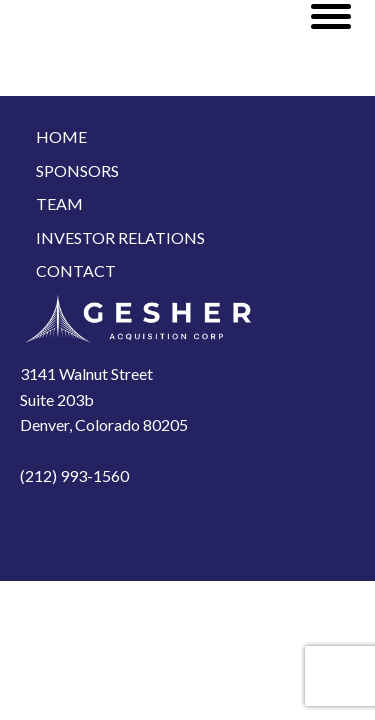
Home (61, 136)
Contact (76, 270)
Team (59, 203)
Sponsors (77, 170)
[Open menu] (331, 16)
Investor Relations (120, 237)
